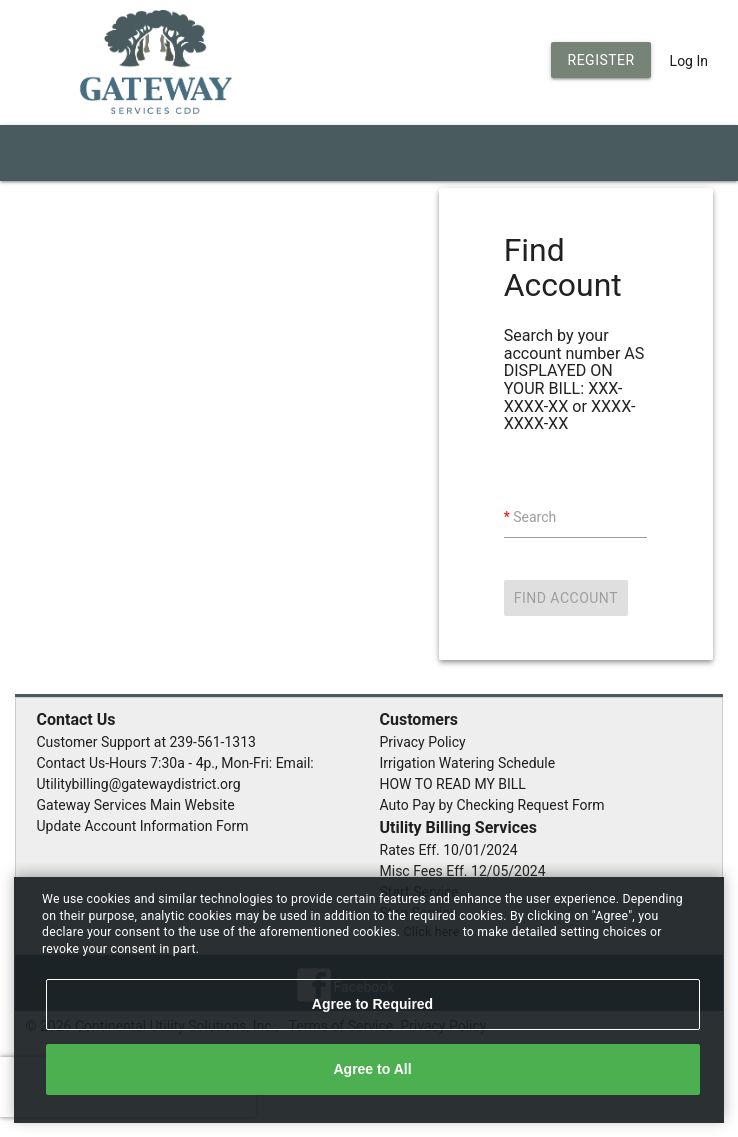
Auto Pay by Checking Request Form (492, 805)
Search (534, 517)
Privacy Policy (423, 742)
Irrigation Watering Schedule (468, 763)
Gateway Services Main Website (136, 805)
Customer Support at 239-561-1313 (146, 742)
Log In (689, 61)
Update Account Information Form (143, 826)
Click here (433, 932)
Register (601, 60)
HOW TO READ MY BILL (453, 784)
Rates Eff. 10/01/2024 (449, 850)
